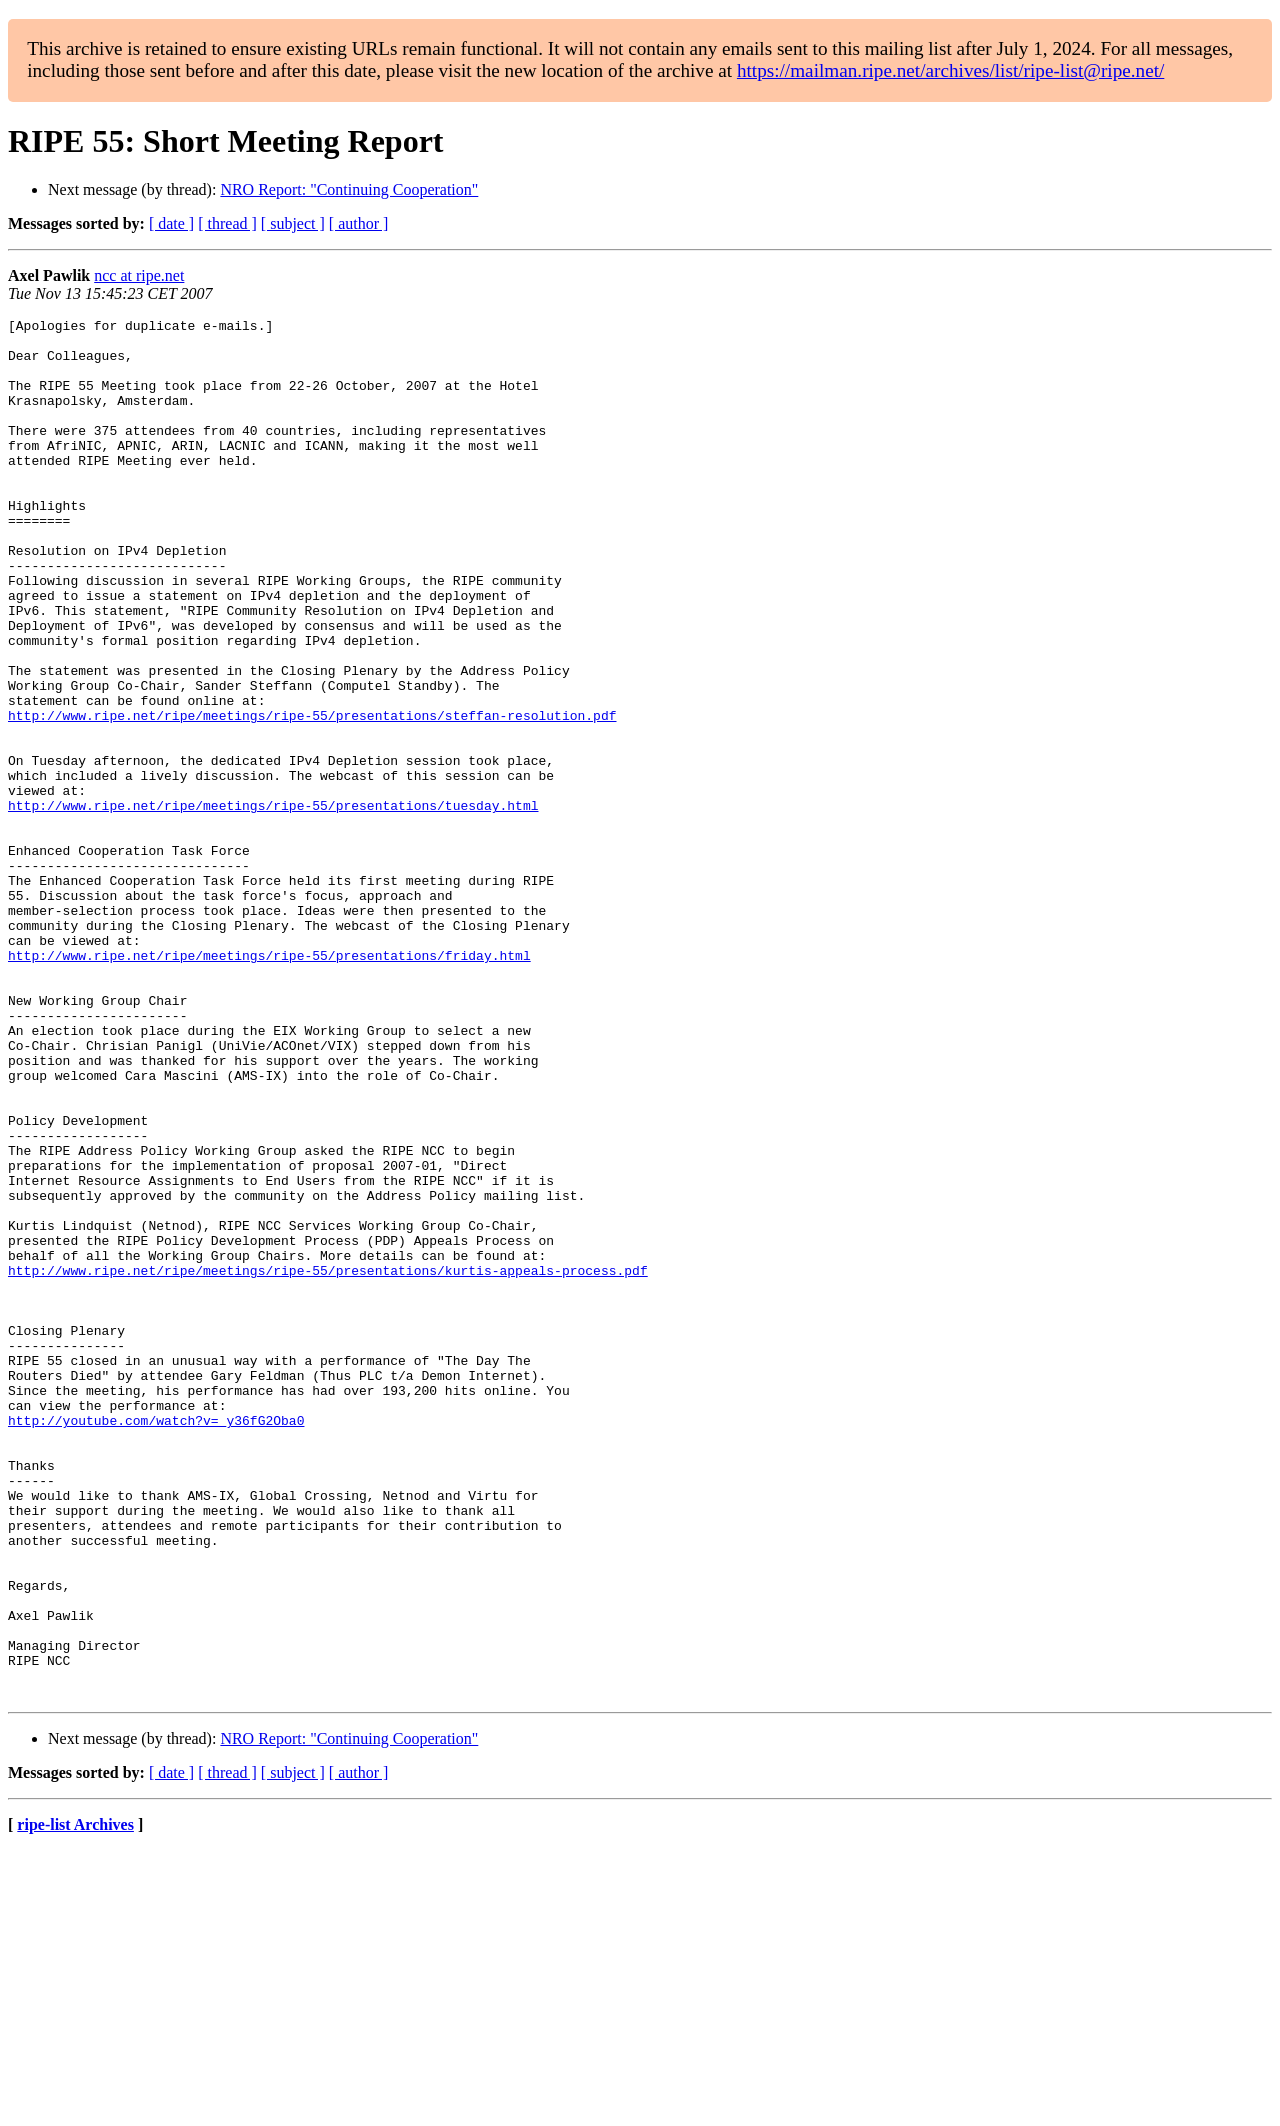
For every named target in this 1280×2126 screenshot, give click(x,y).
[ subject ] (293, 223)
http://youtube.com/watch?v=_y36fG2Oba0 (156, 1642)
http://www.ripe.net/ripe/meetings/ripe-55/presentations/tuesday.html (273, 904)
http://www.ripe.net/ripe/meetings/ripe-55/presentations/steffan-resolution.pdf (312, 796)
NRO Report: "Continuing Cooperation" (349, 189)
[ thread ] (227, 223)
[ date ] (171, 223)
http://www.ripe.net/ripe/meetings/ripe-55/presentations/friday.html (269, 1084)
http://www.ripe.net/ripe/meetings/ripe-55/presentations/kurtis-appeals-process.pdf (328, 1462)
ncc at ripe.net (139, 275)
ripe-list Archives (75, 2100)
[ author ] (359, 223)
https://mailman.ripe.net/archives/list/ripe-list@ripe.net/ (950, 70)
